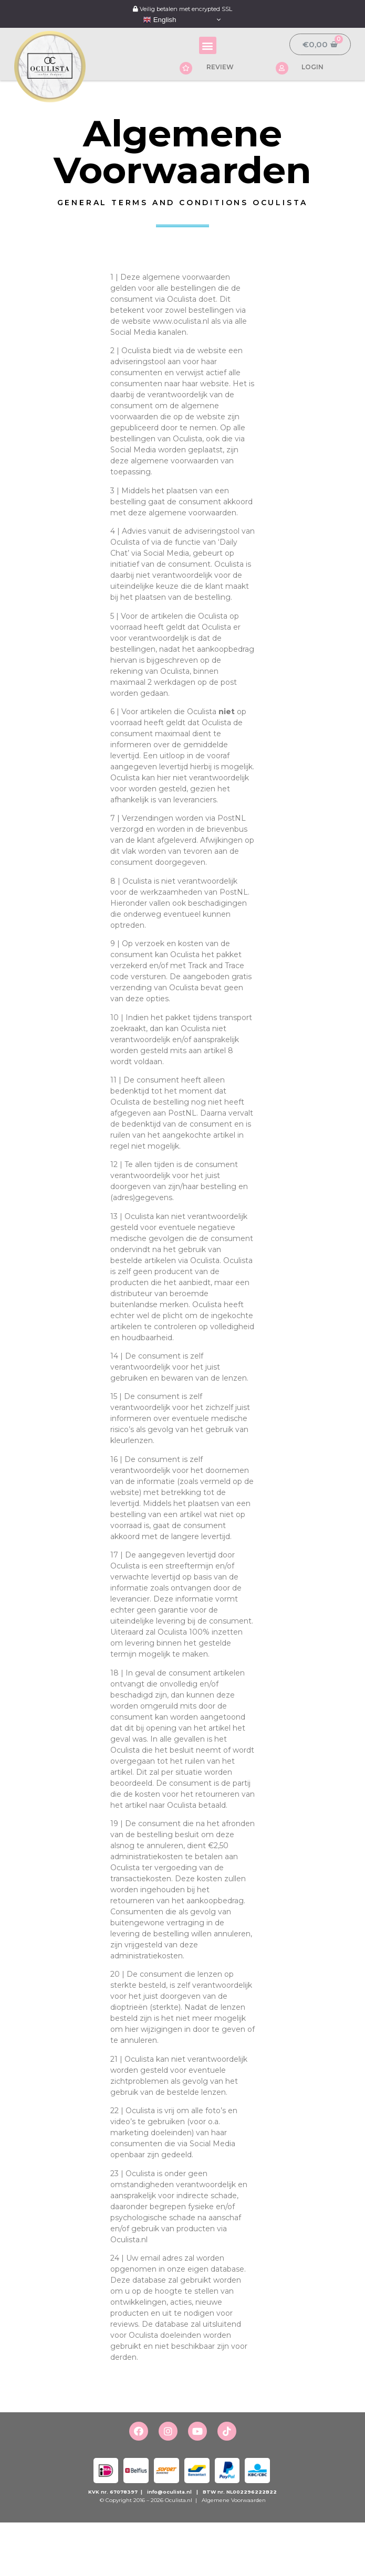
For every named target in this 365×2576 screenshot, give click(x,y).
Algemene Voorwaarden (233, 2500)
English (159, 20)
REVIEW (220, 67)
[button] (207, 45)
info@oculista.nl (169, 2492)
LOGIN (312, 67)
